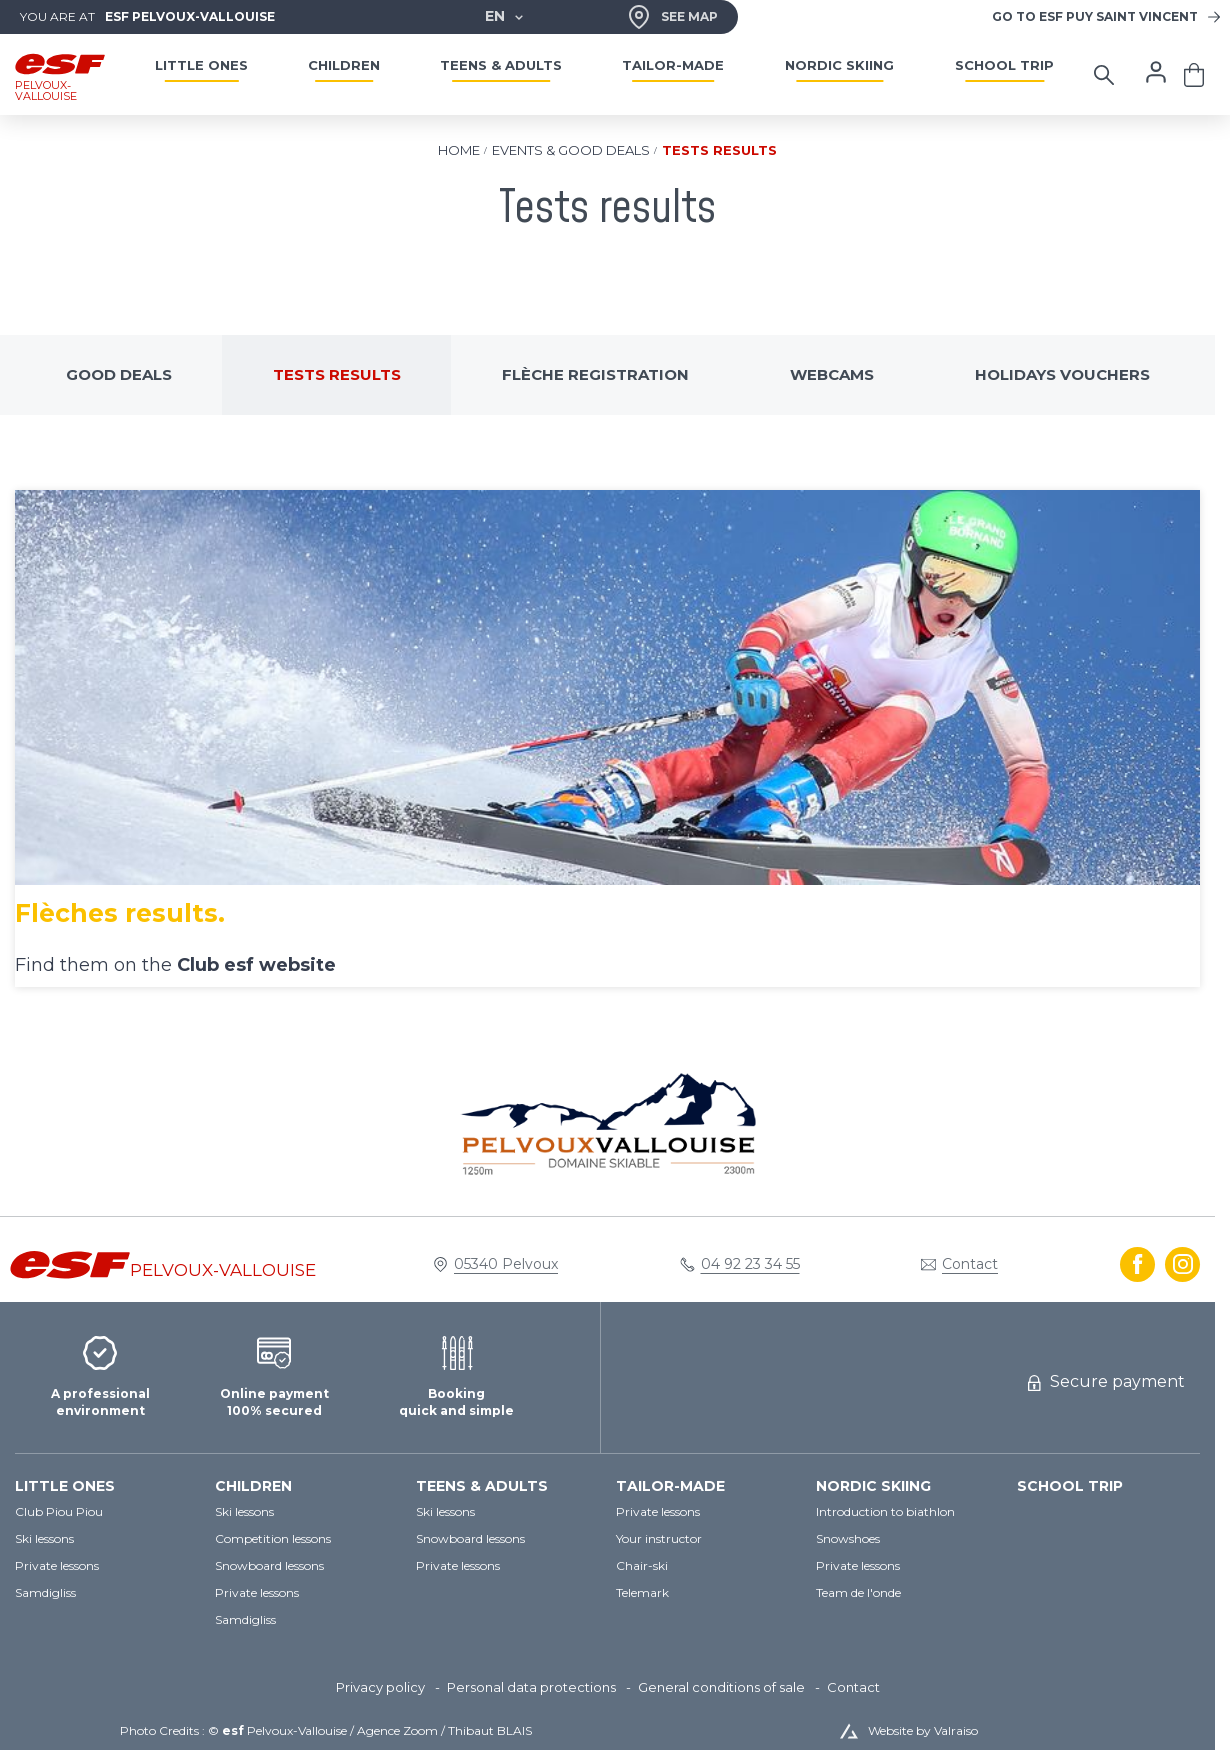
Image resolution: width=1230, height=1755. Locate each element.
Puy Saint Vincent (1095, 16)
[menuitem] (105, 1486)
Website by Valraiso (923, 1730)
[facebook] (1137, 1264)
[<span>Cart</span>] (1194, 74)
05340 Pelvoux (506, 1264)
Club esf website (256, 965)
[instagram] (1182, 1264)
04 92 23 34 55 (750, 1264)
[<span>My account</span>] (1156, 72)
